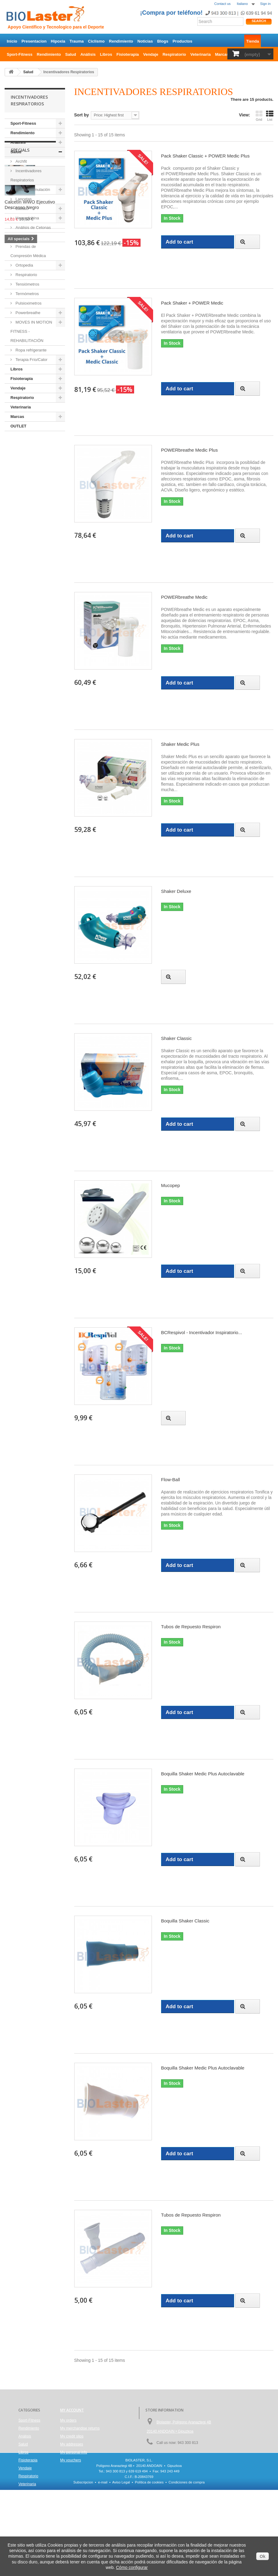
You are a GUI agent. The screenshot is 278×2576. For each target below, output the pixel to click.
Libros (106, 54)
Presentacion (34, 41)
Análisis (88, 54)
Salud (70, 54)
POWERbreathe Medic (184, 597)
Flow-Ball (170, 1479)
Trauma (77, 41)
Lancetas (23, 199)
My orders (68, 2420)
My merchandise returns (80, 2428)
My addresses (71, 2444)
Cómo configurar (132, 2567)
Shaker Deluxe (176, 891)
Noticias (145, 41)
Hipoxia (58, 41)
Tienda (252, 41)
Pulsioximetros (27, 303)
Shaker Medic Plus (180, 744)
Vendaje (150, 54)
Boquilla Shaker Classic (185, 1920)
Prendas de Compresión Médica (28, 251)
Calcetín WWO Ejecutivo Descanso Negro (30, 504)
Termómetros (26, 293)
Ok (262, 2556)
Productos (182, 41)
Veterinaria (200, 54)
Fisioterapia (128, 54)
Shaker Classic (176, 1038)
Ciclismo (96, 41)
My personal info (73, 2452)
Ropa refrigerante (30, 350)
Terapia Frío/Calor (31, 359)
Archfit (20, 161)
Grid (259, 115)
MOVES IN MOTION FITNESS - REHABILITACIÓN (31, 331)
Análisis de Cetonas (32, 227)
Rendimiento (121, 41)
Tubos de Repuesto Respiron (191, 1626)
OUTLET (18, 426)
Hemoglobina (26, 218)
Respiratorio (174, 54)
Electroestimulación (32, 189)
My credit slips (71, 2436)
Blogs (162, 41)
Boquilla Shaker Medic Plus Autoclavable (203, 1773)
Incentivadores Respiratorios (25, 175)
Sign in (265, 4)
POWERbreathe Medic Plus (189, 450)
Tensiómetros (26, 284)
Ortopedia (23, 265)
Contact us (222, 4)
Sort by (81, 114)
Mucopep (170, 1185)
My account (72, 2410)
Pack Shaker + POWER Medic (192, 302)
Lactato (21, 208)
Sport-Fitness (20, 54)
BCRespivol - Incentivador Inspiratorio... (201, 1332)
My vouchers (70, 2460)
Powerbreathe (27, 312)
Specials (20, 449)
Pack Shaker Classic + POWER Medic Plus (205, 155)
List (269, 115)
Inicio (12, 41)
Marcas (222, 54)
